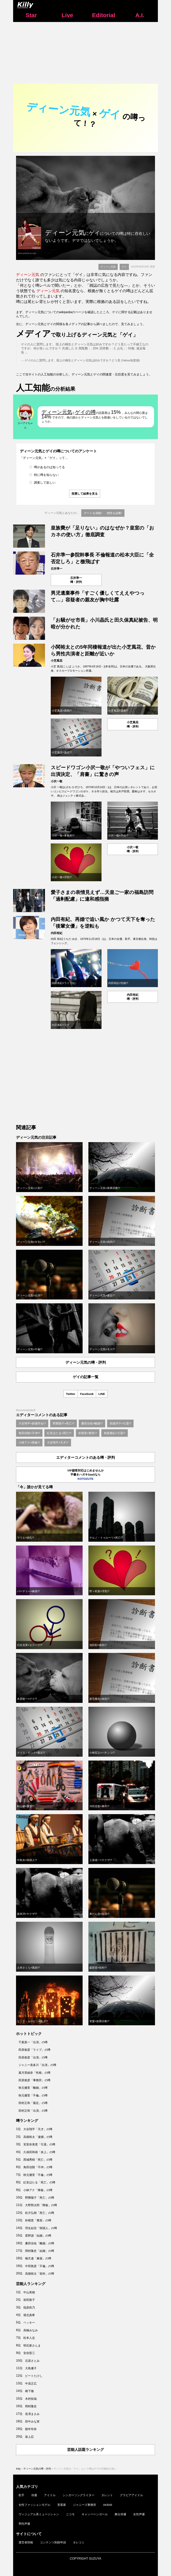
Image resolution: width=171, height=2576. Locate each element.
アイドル (50, 2495)
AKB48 (107, 2504)
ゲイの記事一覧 (85, 1377)
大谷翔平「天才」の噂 (37, 2129)
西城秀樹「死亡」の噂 (37, 2159)
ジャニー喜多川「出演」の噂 (37, 2065)
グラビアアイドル (131, 2495)
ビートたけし (33, 2375)
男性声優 (24, 2523)
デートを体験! (93, 513)
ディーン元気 (108, 266)
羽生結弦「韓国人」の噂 (41, 2228)
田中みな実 (32, 2421)
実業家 (61, 2504)
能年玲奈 (31, 2429)
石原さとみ (32, 2360)
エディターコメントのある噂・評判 (85, 1457)
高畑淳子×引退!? (120, 1423)
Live (67, 15)
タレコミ (79, 2542)
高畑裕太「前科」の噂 (39, 2273)
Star (31, 15)
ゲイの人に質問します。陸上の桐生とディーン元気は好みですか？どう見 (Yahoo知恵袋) (82, 360)
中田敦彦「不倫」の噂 (39, 2266)
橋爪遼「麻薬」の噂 (38, 2258)
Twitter (70, 1394)
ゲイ (124, 266)
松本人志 (29, 2337)
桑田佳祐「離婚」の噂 (39, 2243)
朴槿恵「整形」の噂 (38, 2220)
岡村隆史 (31, 2406)
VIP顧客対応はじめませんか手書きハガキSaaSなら (85, 1474)
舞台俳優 (120, 2514)
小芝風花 (56, 660)
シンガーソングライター (78, 2495)
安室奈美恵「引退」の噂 (39, 2144)
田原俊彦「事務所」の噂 (34, 2080)
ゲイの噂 (85, 412)
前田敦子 (29, 2299)
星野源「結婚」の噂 (38, 2235)
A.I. (139, 15)
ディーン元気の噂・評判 (85, 1362)
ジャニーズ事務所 (84, 2504)
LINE (101, 1394)
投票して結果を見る (85, 493)
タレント (107, 2495)
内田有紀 (56, 933)
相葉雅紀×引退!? (114, 1433)
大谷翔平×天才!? (57, 1442)
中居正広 (31, 2383)
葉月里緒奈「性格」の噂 (34, 2072)
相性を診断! (114, 513)
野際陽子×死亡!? (63, 1423)
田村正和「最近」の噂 (33, 2103)
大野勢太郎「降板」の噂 (41, 2205)
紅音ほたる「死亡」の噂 (39, 2182)
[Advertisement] (85, 51)
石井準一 (56, 568)
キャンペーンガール (95, 2514)
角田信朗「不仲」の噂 (37, 2167)
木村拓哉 (31, 2398)
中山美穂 (29, 2292)
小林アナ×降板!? (29, 1442)
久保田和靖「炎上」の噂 (39, 2152)
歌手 (21, 2495)
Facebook (87, 1394)
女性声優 (139, 2514)
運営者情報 (26, 2542)
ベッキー (29, 2322)
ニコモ (70, 2514)
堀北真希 (29, 2315)
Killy (18, 2468)
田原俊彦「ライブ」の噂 (34, 2049)
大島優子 (31, 2368)
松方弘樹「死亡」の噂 (39, 2212)
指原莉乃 (29, 2307)
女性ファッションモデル (34, 2504)
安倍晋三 (29, 2353)
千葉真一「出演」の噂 (33, 2042)
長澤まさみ (32, 2414)
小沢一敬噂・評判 (132, 849)
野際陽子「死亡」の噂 (39, 2197)
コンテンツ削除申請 (53, 2542)
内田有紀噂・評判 (132, 996)
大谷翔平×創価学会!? (32, 1423)
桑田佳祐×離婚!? (92, 1423)
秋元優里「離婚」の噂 (33, 2087)
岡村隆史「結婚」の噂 (39, 2250)
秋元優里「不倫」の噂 (33, 2095)
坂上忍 (29, 2436)
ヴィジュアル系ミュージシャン (39, 2514)
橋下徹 (29, 2391)
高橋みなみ (30, 2330)
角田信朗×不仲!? (29, 1433)
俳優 (34, 2495)
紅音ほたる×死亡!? (59, 1433)
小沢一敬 (56, 781)
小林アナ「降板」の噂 (37, 2190)
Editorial (103, 15)
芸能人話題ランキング (85, 2450)
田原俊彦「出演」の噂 (33, 2057)
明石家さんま (32, 2345)
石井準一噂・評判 (76, 579)
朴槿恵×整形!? (87, 1433)
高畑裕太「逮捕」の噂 (37, 2136)
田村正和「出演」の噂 (33, 2110)
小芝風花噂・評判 (132, 724)
